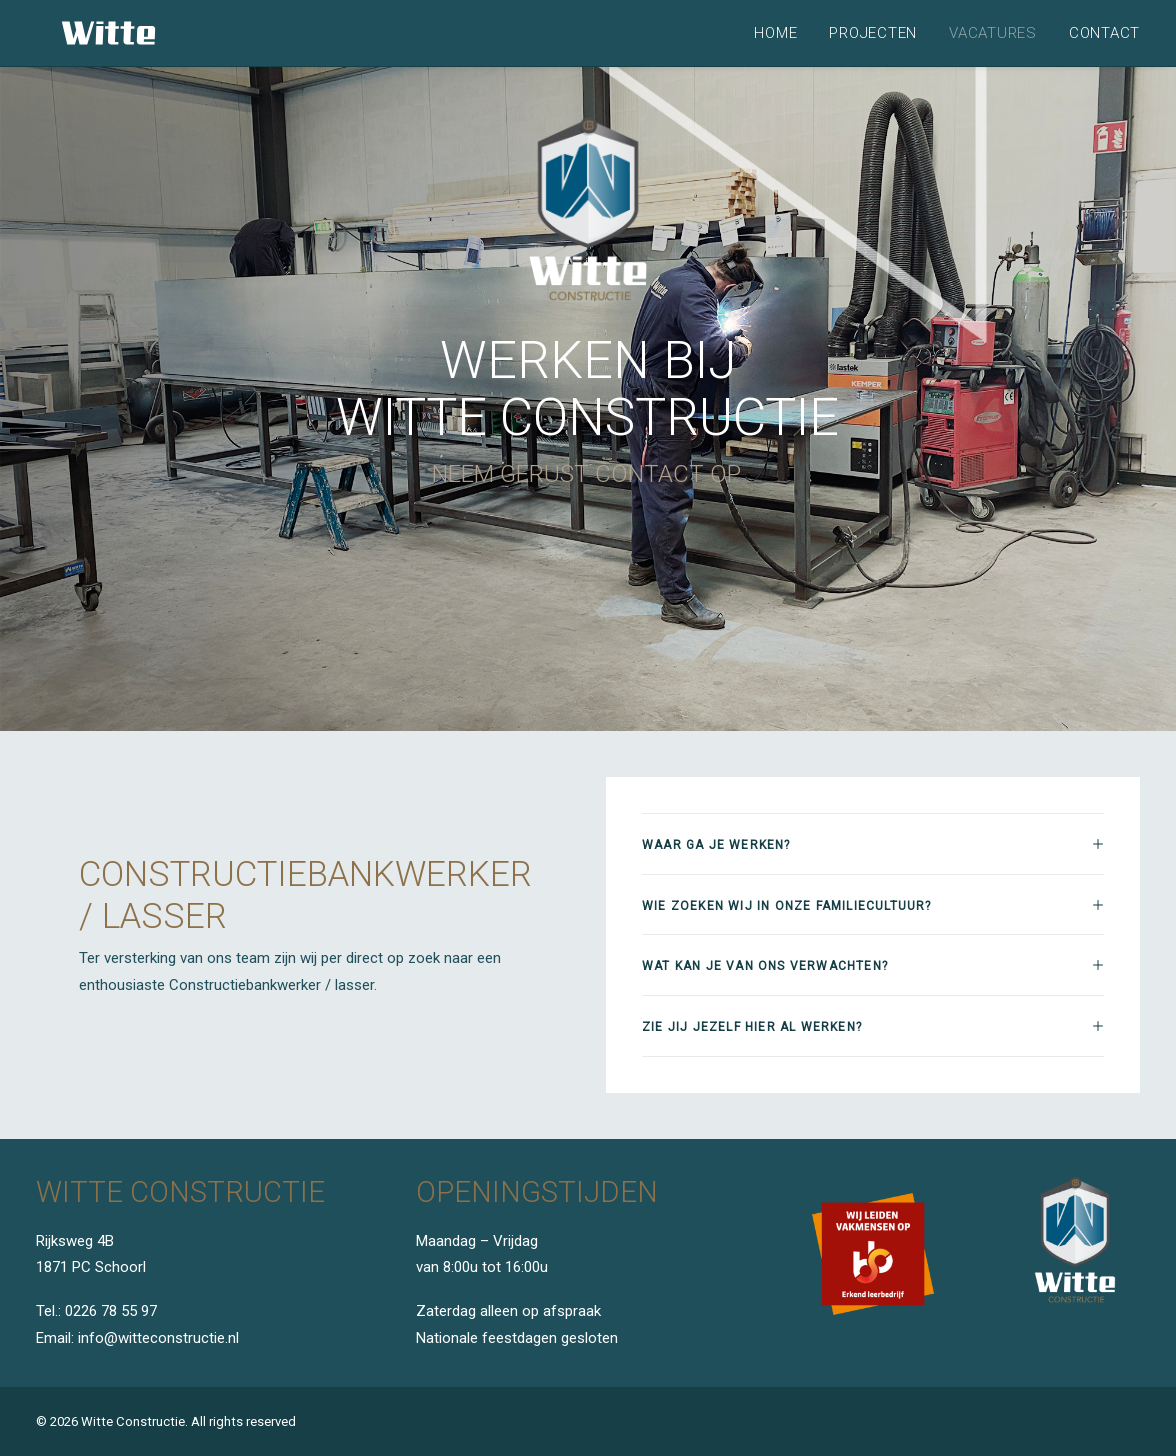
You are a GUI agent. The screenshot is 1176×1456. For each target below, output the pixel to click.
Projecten (873, 33)
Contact (1104, 33)
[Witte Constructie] (84, 33)
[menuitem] (782, 33)
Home (775, 33)
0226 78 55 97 (111, 1312)
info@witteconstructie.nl (158, 1338)
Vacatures (993, 33)
